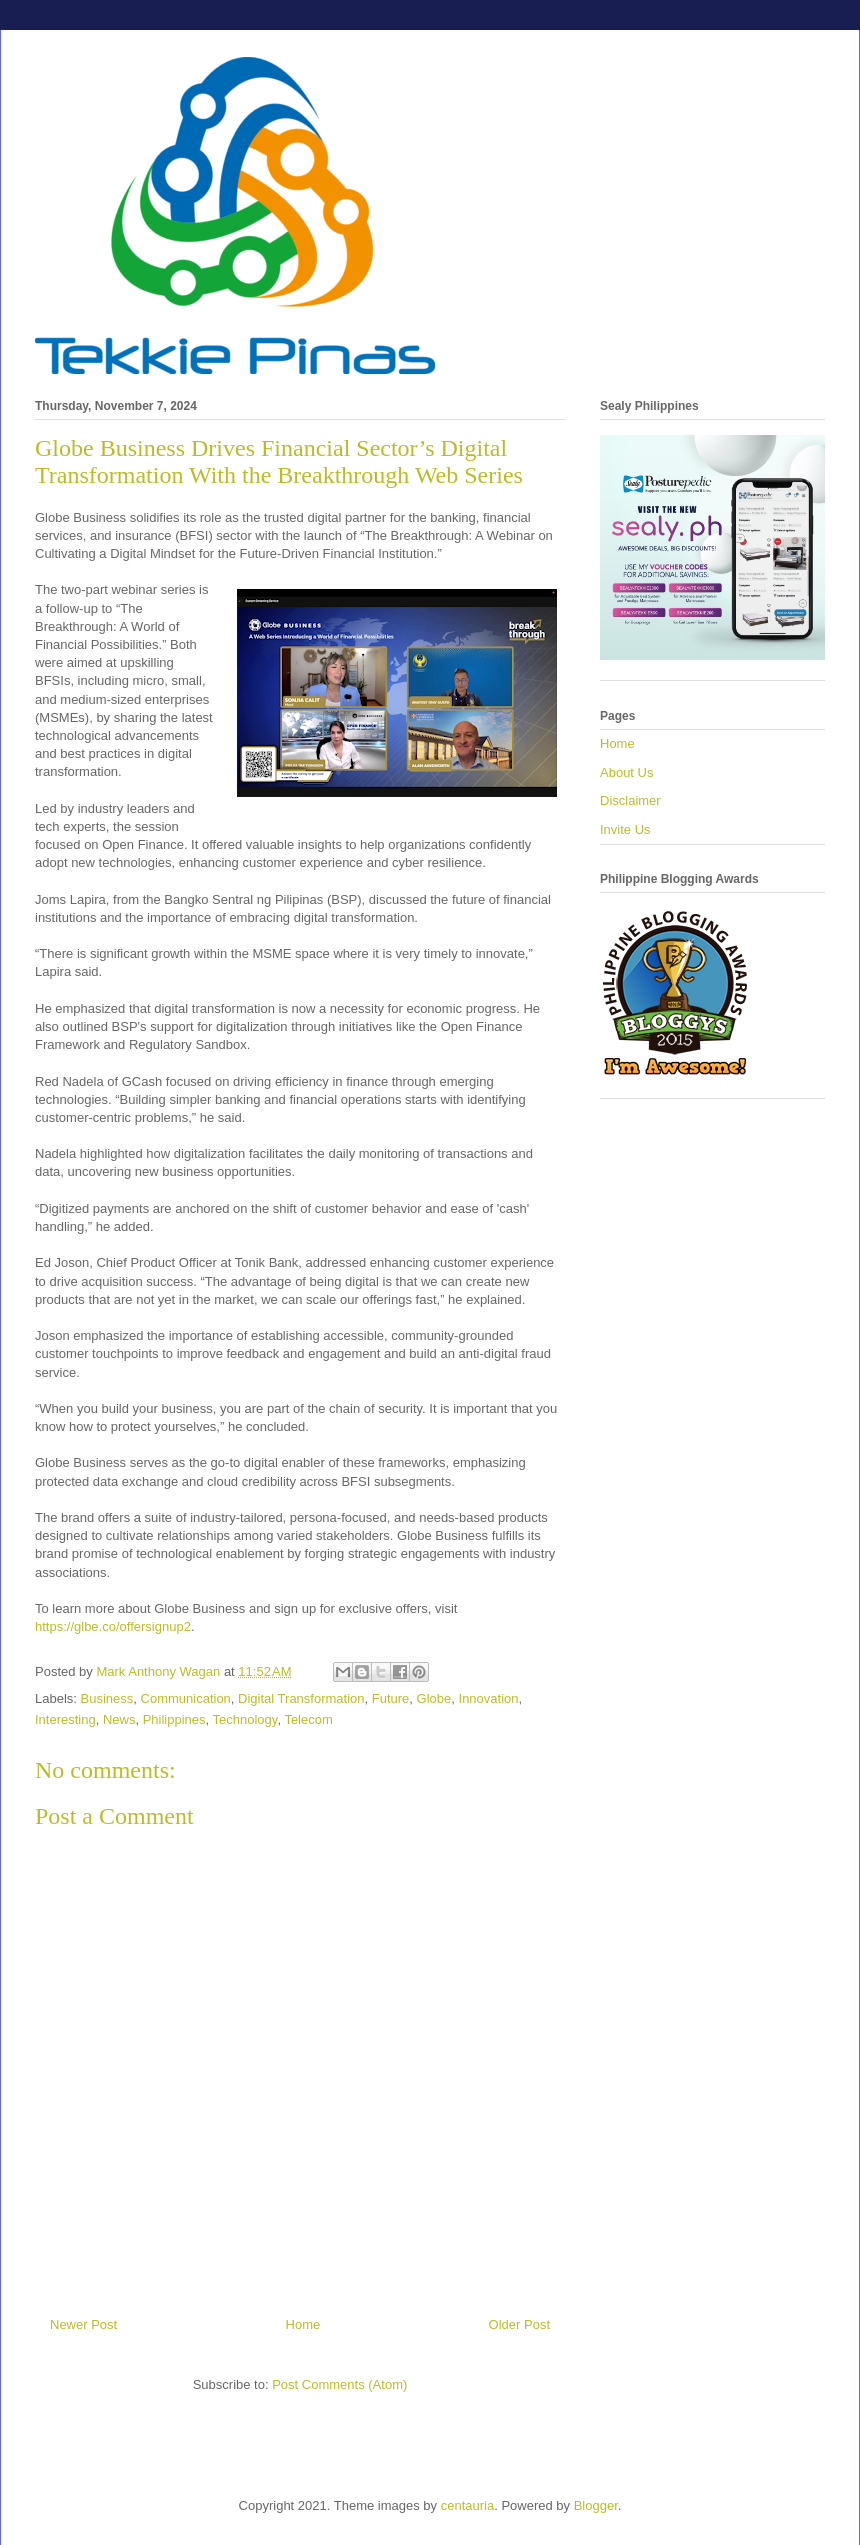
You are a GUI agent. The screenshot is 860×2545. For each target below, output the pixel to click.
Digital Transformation (301, 1698)
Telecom (308, 1719)
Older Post (519, 2324)
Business (107, 1698)
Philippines (174, 1719)
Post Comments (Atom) (339, 2384)
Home (303, 2324)
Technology (245, 1719)
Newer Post (83, 2324)
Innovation (489, 1698)
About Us (626, 772)
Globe (434, 1698)
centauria (467, 2505)
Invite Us (625, 829)
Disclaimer (630, 800)
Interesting (65, 1719)
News (119, 1719)
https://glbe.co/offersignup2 (113, 1626)
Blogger (596, 2505)
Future (391, 1698)
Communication (186, 1698)
